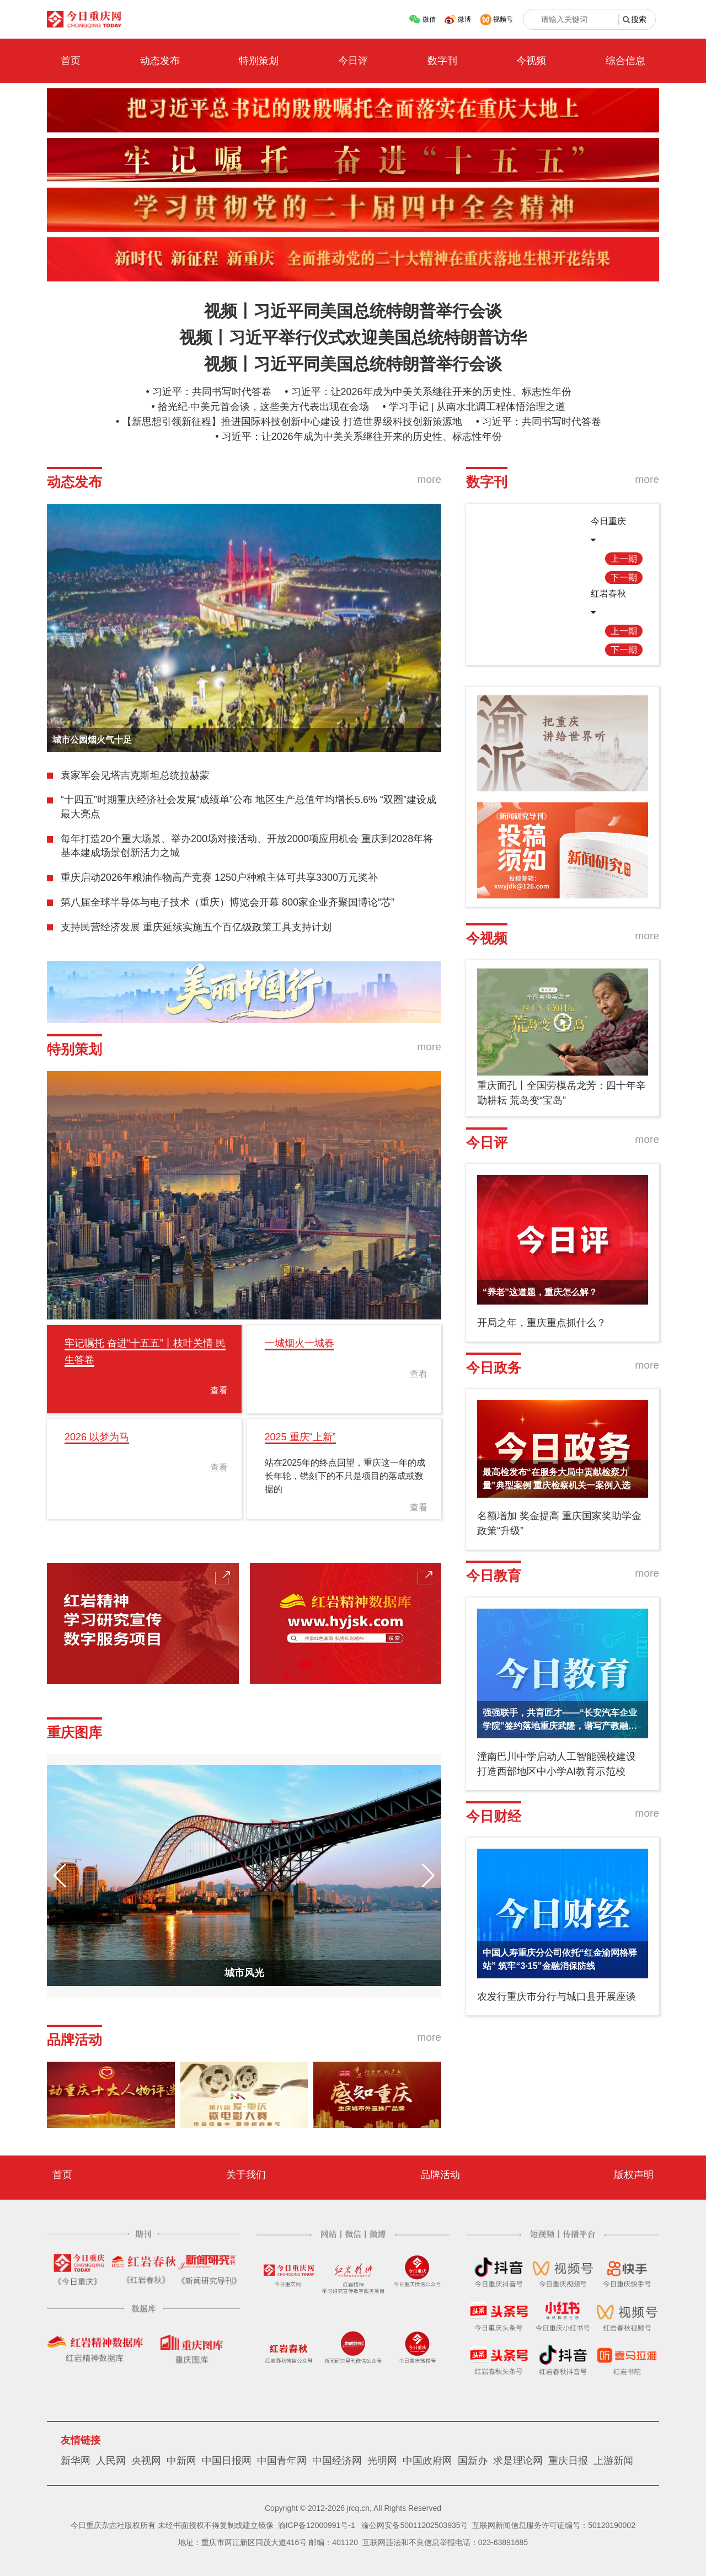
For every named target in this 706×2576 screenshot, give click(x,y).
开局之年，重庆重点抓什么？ (541, 1322)
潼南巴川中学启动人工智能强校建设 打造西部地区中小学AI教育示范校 (556, 1764)
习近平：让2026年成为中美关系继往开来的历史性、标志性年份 (431, 391)
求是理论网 (518, 2460)
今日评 (353, 60)
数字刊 (442, 60)
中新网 (181, 2460)
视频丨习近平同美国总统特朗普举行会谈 (353, 311)
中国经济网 (337, 2460)
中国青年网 (282, 2460)
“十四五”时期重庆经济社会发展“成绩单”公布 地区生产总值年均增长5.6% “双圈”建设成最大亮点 (248, 806)
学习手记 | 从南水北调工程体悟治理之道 (477, 406)
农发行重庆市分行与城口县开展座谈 (556, 1996)
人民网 (111, 2460)
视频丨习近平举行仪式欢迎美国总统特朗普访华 (353, 337)
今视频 (531, 60)
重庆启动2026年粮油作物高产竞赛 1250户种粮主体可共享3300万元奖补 (219, 877)
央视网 (146, 2460)
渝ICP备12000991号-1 (316, 2525)
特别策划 (259, 60)
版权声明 (634, 2174)
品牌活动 (440, 2174)
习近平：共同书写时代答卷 (211, 391)
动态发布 (160, 60)
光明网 (382, 2460)
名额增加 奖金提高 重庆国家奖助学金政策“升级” (559, 1523)
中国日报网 (227, 2460)
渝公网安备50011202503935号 (414, 2525)
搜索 (638, 19)
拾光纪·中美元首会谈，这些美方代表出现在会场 (263, 406)
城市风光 (244, 1972)
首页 (71, 60)
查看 (219, 1390)
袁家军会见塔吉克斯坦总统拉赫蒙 (135, 775)
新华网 (75, 2460)
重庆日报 (568, 2460)
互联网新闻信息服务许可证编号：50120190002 (553, 2525)
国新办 (473, 2460)
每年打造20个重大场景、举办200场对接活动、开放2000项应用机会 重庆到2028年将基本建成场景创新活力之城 (247, 846)
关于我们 (246, 2174)
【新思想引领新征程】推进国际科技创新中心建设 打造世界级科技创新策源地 (292, 421)
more (429, 479)
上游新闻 (613, 2460)
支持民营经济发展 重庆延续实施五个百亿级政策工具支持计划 (196, 927)
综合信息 (625, 60)
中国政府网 (427, 2460)
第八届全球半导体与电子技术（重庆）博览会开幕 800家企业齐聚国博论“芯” (227, 902)
